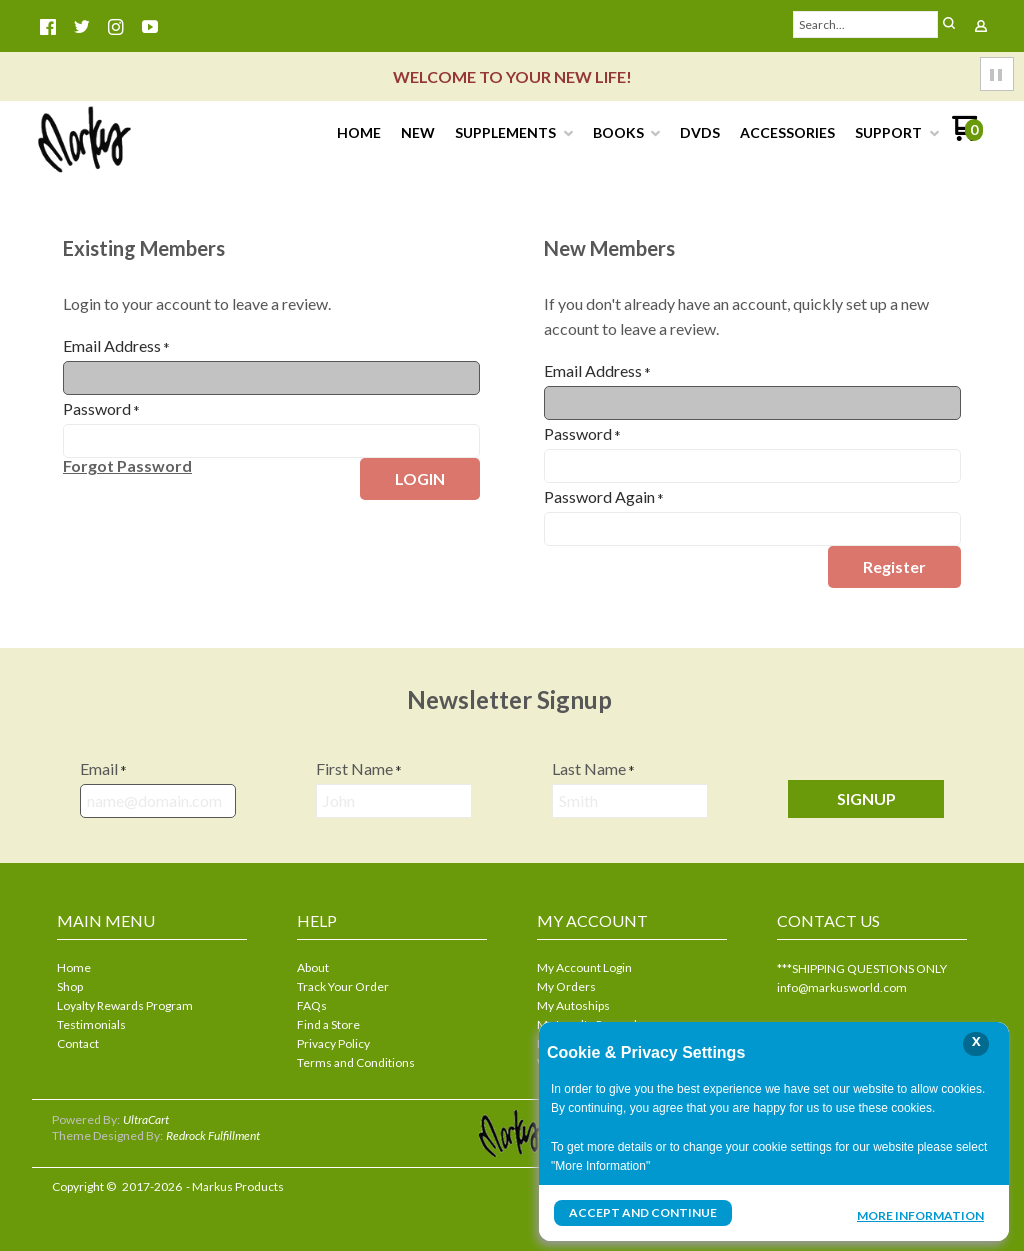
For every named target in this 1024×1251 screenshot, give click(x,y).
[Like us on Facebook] (48, 27)
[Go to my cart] (967, 135)
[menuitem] (359, 133)
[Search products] (866, 24)
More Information (920, 1215)
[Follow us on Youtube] (150, 27)
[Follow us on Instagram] (116, 27)
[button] (949, 24)
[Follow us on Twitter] (82, 27)
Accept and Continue (643, 1212)
